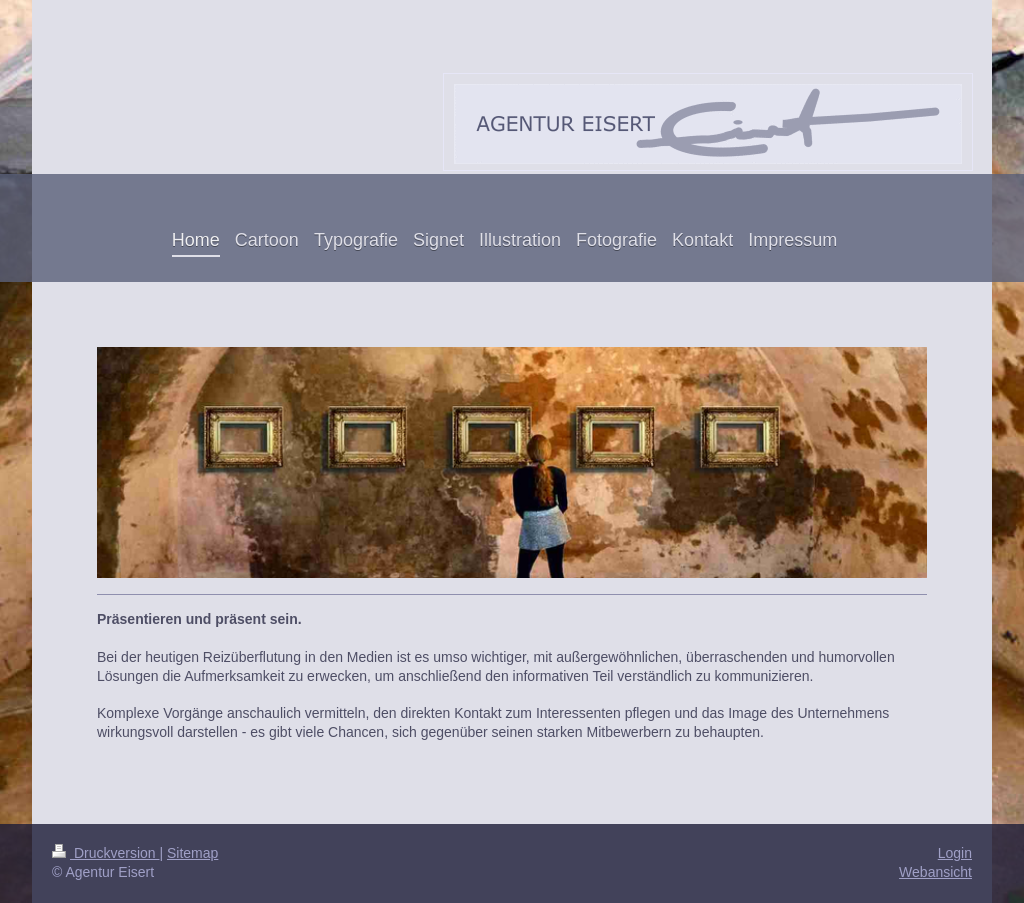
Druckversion (105, 853)
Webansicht (935, 872)
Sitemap (192, 853)
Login (955, 853)
